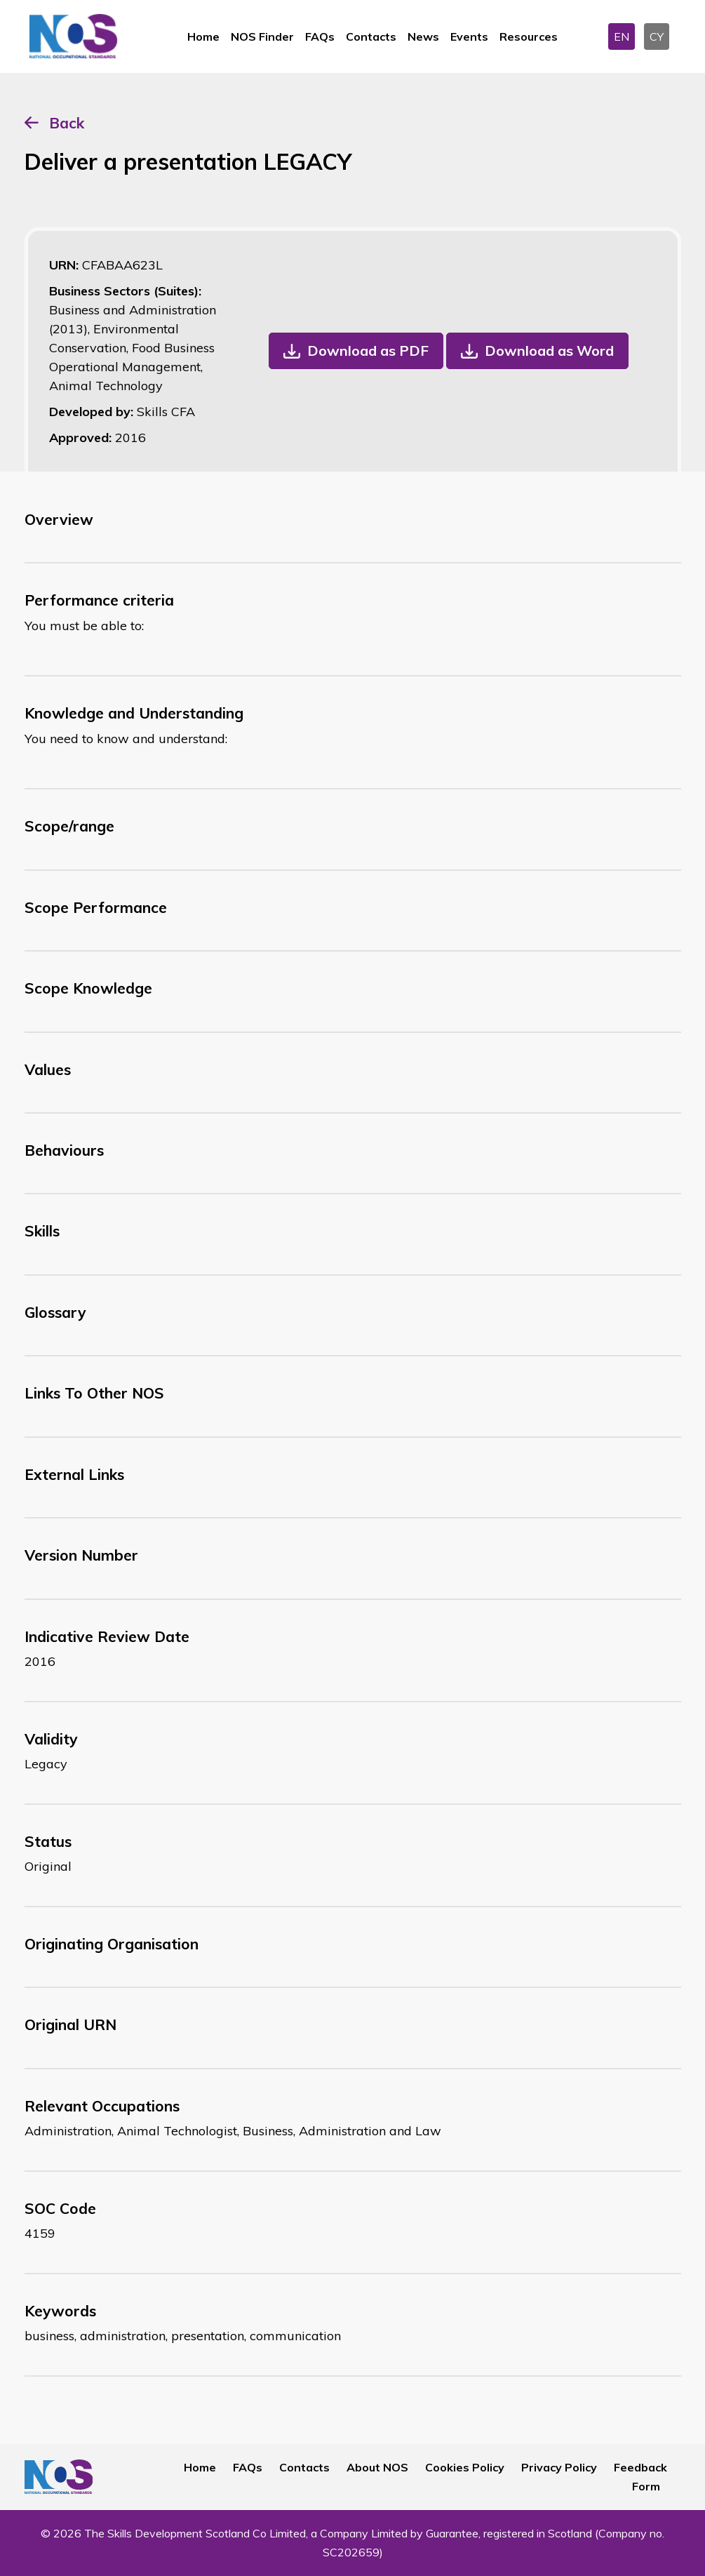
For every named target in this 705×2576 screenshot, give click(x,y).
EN (621, 36)
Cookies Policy (464, 2467)
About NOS (377, 2467)
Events (469, 36)
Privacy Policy (559, 2467)
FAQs (320, 36)
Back (66, 123)
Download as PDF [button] (368, 350)
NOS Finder (262, 36)
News (423, 36)
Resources (528, 36)
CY (657, 36)
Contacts (371, 36)
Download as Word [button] (549, 350)
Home (203, 36)
